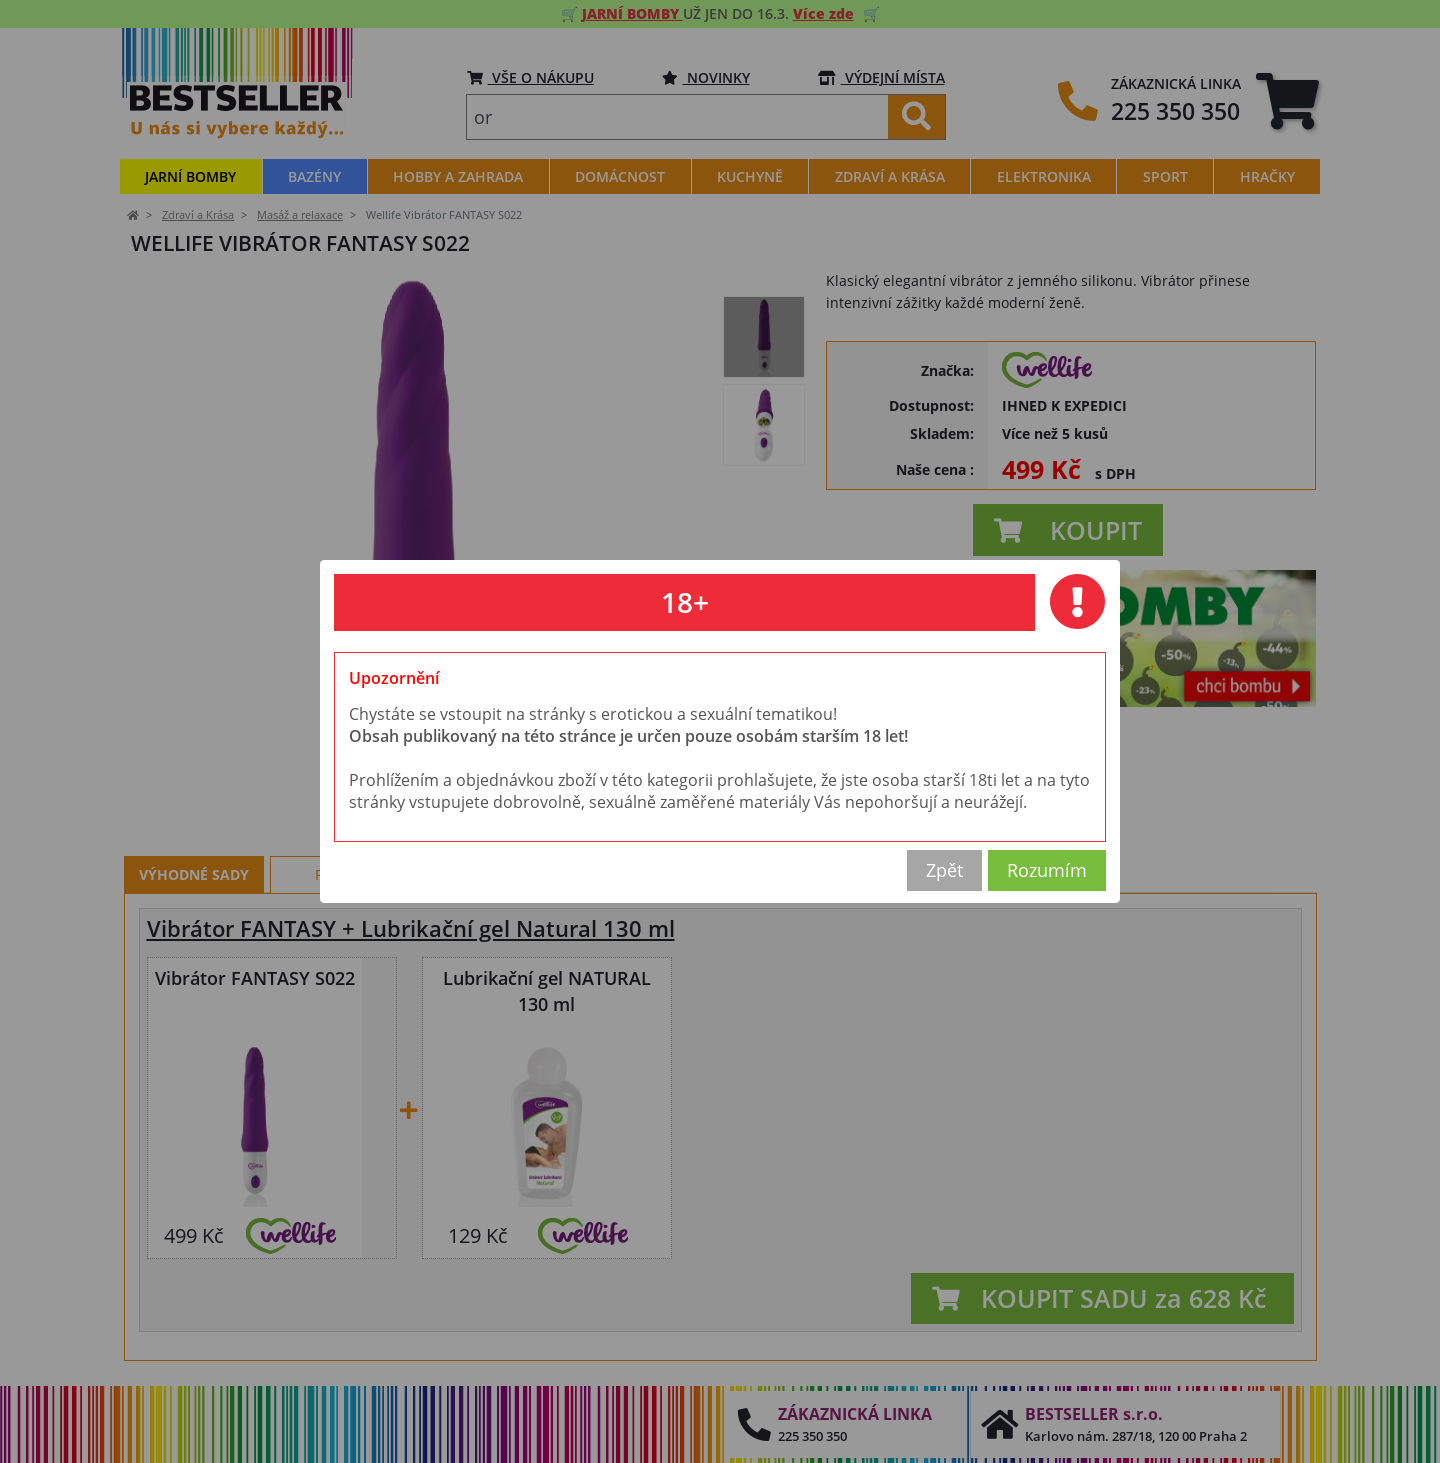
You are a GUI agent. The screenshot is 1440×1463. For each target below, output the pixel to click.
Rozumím (1047, 870)
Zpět (944, 870)
